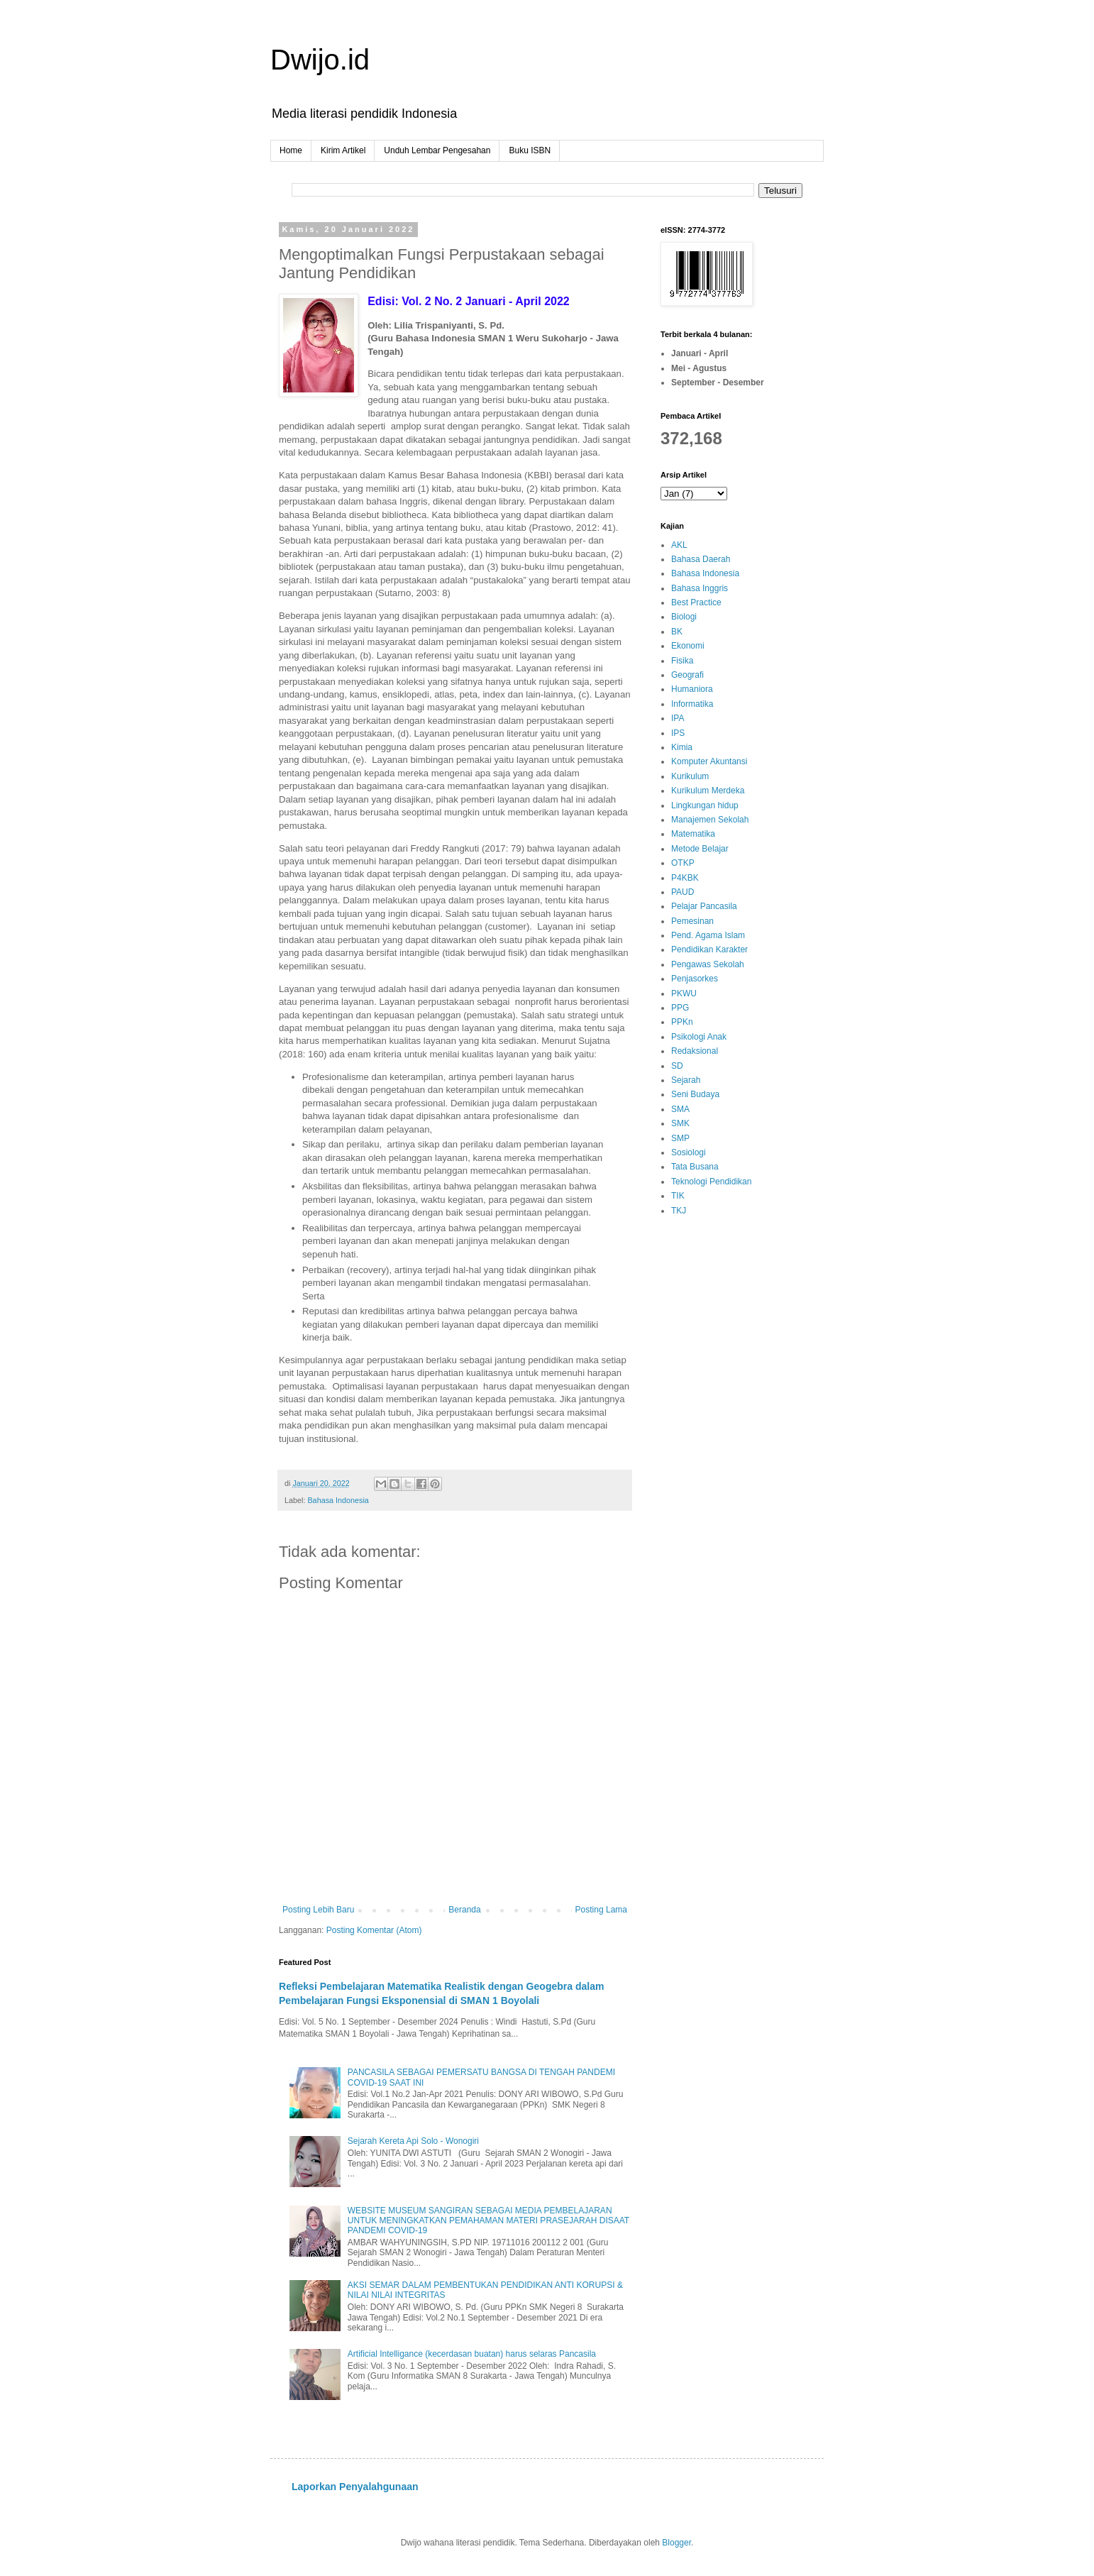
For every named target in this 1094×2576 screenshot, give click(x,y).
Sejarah (685, 1080)
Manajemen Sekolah (709, 820)
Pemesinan (692, 921)
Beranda (464, 1910)
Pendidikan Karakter (709, 949)
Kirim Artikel (343, 150)
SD (677, 1066)
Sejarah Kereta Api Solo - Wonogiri (413, 2141)
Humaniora (692, 689)
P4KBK (685, 878)
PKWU (684, 993)
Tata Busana (695, 1167)
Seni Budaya (695, 1094)
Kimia (681, 747)
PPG (680, 1008)
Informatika (692, 704)
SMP (680, 1138)
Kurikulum (690, 776)
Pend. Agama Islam (708, 935)
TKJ (678, 1211)
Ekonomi (688, 646)
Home (291, 150)
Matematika (693, 834)
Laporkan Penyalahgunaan (355, 2486)
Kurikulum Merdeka (707, 791)
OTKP (683, 863)
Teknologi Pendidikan (711, 1182)
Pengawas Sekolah (707, 964)
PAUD (682, 892)
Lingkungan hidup (705, 805)
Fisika (682, 661)
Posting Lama (601, 1910)
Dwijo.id (320, 59)
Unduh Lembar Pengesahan (437, 150)
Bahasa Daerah (700, 559)
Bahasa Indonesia (337, 1500)
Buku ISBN (530, 150)
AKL (679, 545)
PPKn (682, 1022)
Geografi (687, 675)
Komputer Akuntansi (709, 761)
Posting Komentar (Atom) (374, 1930)
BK (677, 632)
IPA (677, 718)
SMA (680, 1109)
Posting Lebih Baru (318, 1910)
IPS (678, 733)
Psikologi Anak (698, 1037)
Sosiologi (688, 1152)
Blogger (676, 2543)
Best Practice (696, 602)
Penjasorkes (694, 979)
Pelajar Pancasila (704, 906)
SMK (680, 1123)
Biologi (684, 617)
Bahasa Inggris (699, 588)
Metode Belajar (700, 849)
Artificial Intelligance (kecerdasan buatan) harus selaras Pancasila (472, 2354)
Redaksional (694, 1051)
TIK (678, 1196)
